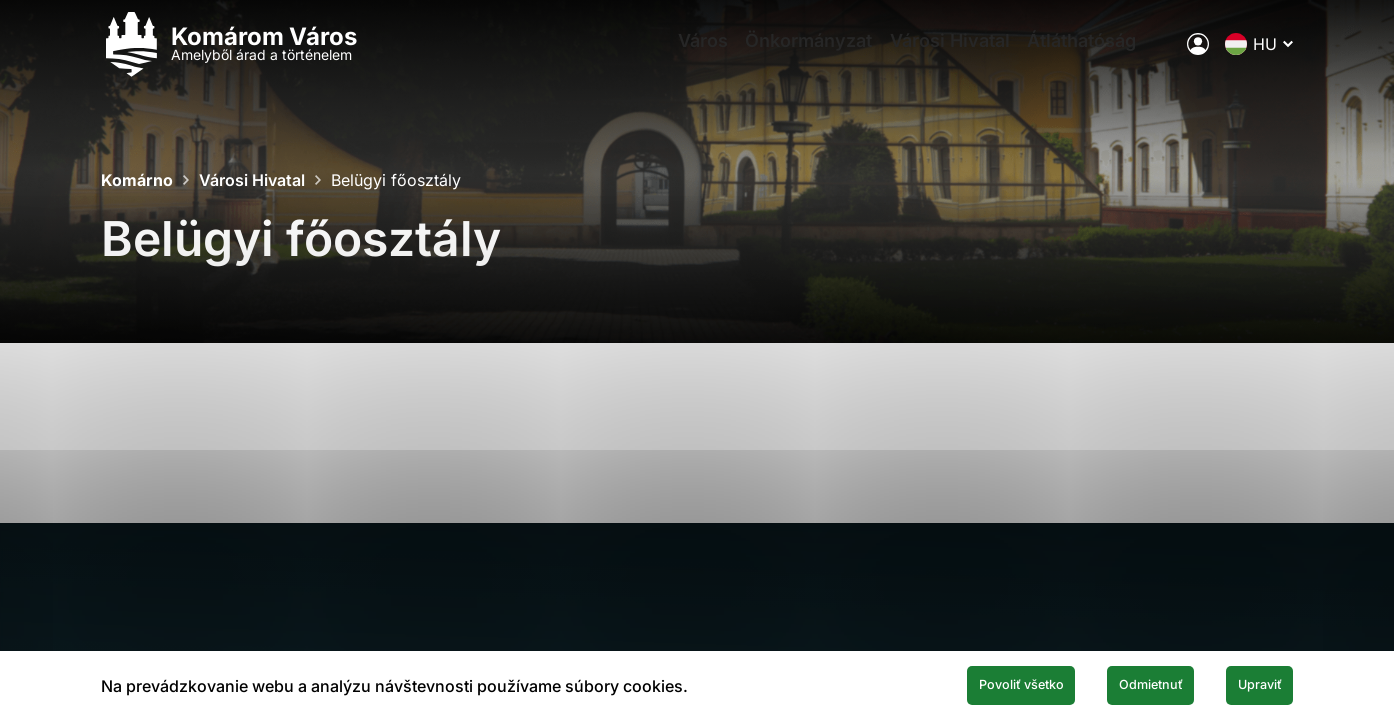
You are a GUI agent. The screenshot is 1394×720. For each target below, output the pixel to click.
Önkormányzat (804, 55)
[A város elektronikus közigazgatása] (1198, 55)
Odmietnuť (1105, 683)
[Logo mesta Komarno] (229, 55)
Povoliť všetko (939, 683)
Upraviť (1245, 683)
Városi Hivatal (958, 55)
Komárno (137, 180)
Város (686, 55)
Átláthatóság (1102, 55)
